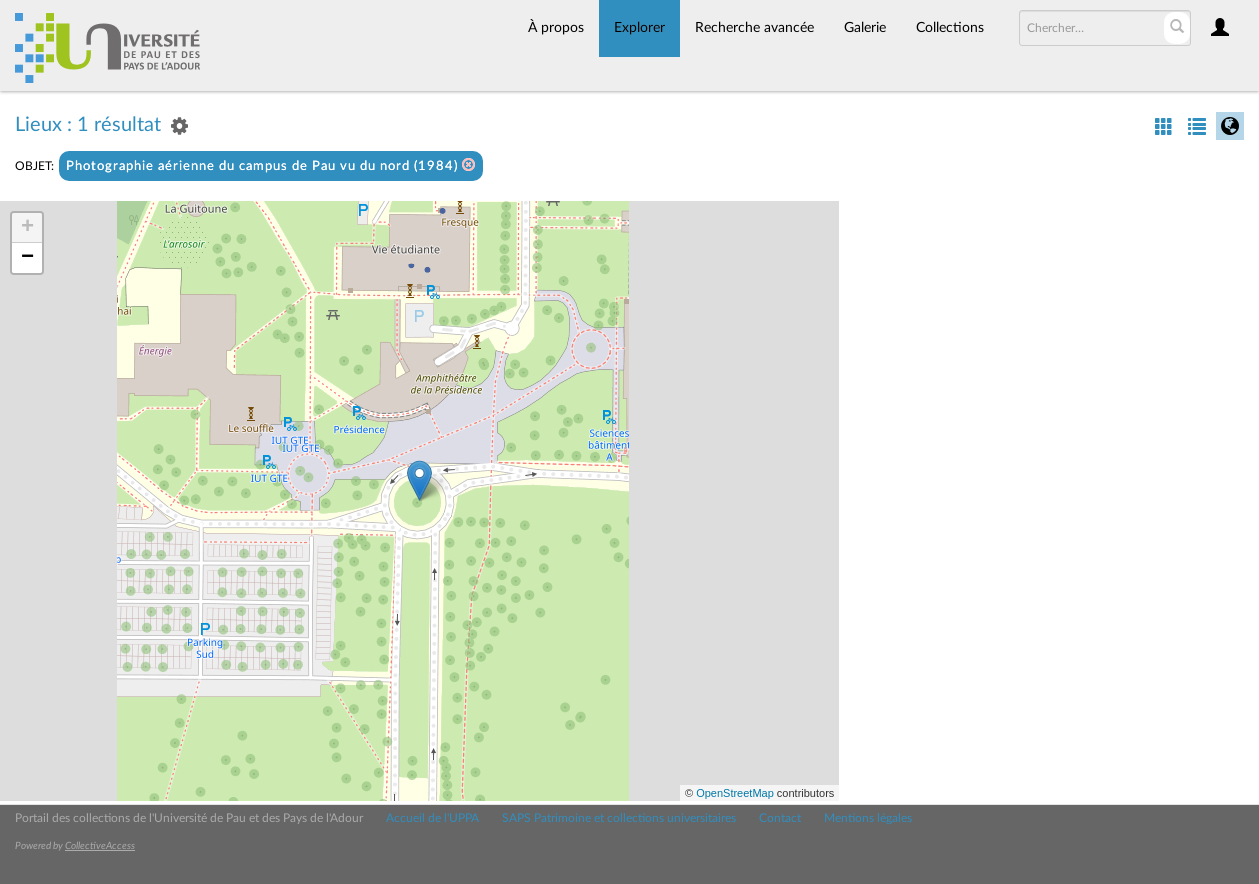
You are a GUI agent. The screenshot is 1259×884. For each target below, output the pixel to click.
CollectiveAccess (100, 846)
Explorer (639, 28)
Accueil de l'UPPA (432, 818)
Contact (780, 818)
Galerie (865, 28)
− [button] (27, 258)
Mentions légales (868, 818)
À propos (556, 28)
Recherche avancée (754, 28)
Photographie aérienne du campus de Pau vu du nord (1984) (271, 165)
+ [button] (27, 228)
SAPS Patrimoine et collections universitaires (619, 818)
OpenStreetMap (735, 793)
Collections (950, 28)
